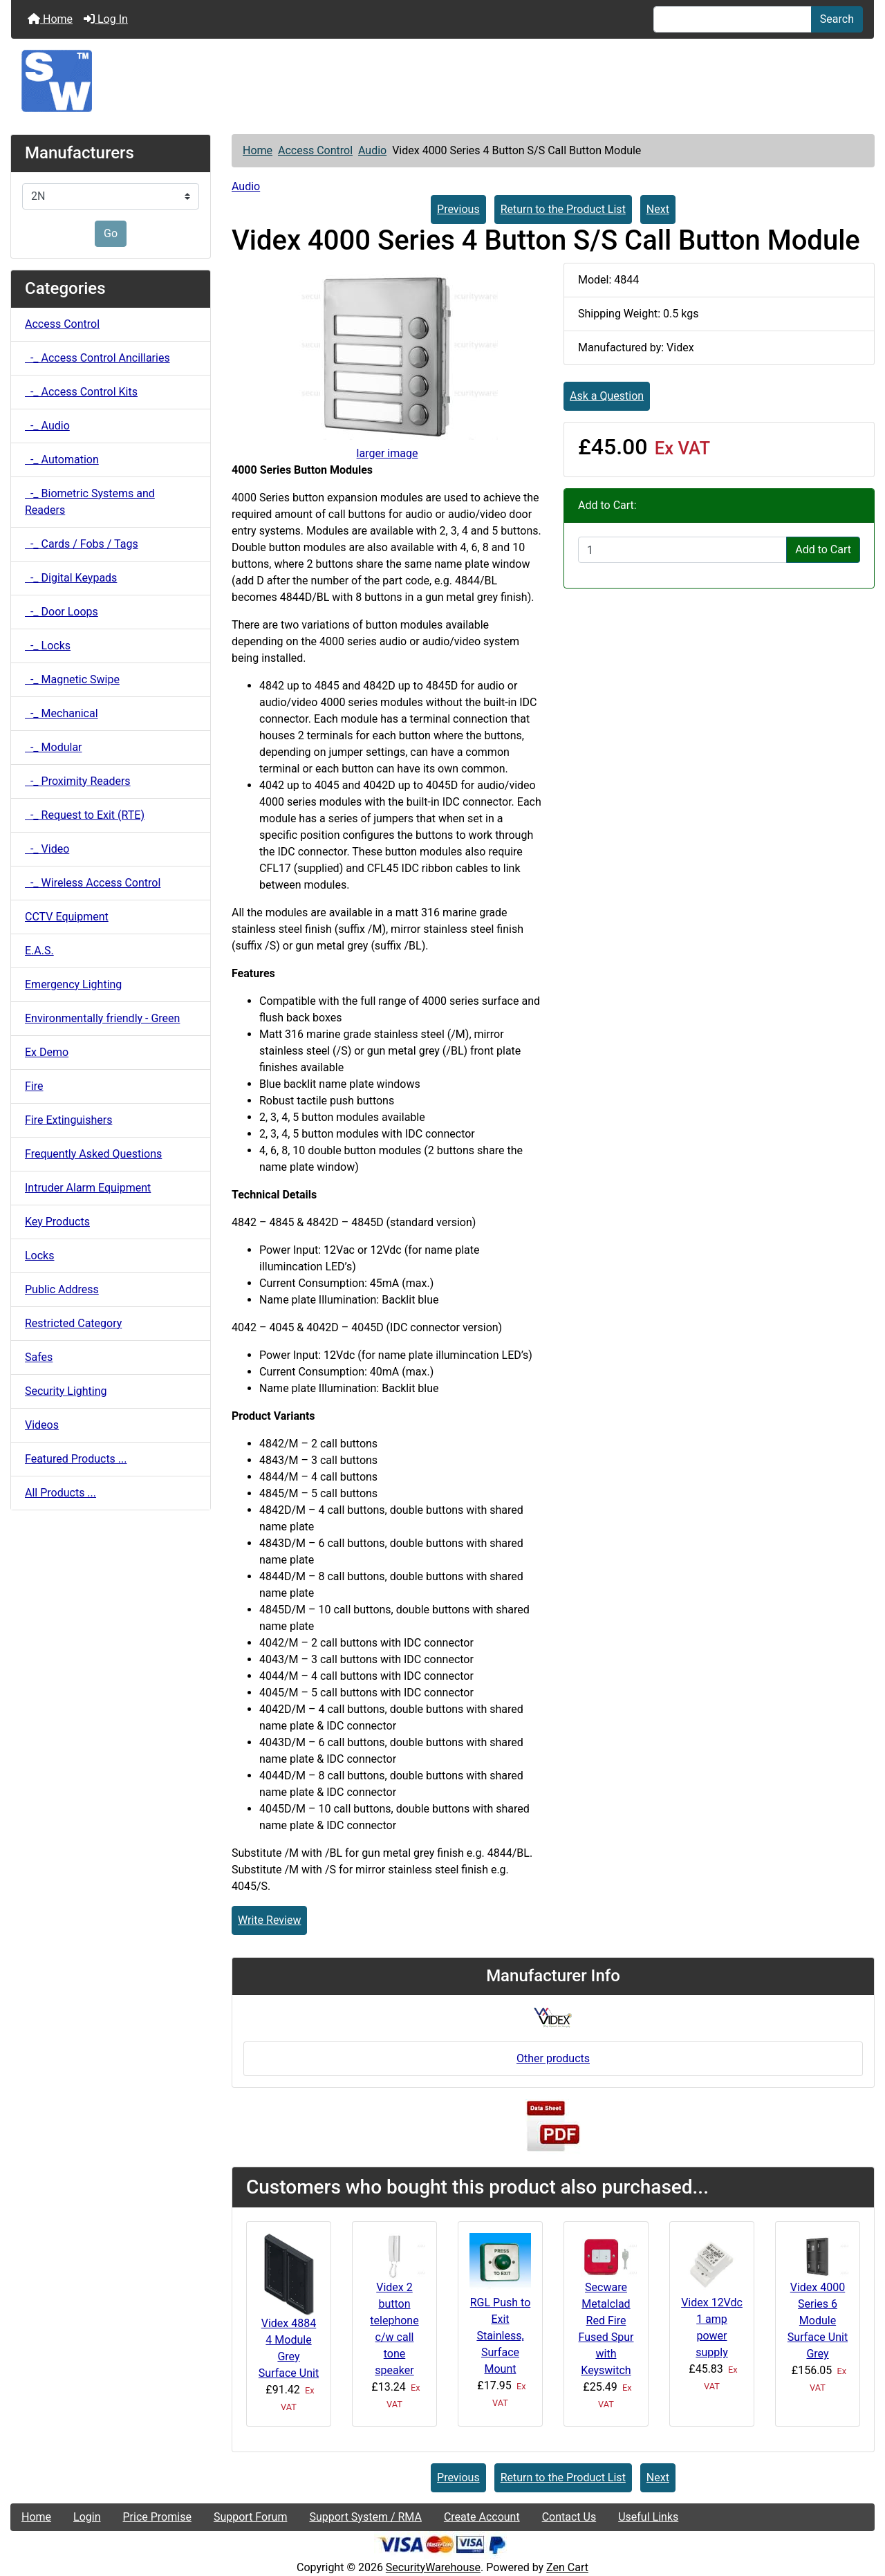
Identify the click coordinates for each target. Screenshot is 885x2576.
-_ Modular (53, 747)
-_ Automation (62, 459)
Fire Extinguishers (68, 1120)
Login (86, 2516)
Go (111, 233)
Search (837, 19)
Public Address (62, 1289)
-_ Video (47, 848)
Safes (39, 1357)
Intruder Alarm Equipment (88, 1187)
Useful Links (648, 2516)
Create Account (482, 2516)
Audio (372, 150)
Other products (553, 2058)
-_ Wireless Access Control (92, 882)
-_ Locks (48, 645)
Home (50, 19)
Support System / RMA (365, 2516)
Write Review (269, 1920)
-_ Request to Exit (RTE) (85, 815)
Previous (458, 209)
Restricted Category (73, 1323)
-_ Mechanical (61, 713)
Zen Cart (567, 2567)
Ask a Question (607, 395)
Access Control (315, 150)
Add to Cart (823, 549)
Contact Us (569, 2516)
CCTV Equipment (67, 916)
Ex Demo (46, 1052)
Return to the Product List (563, 209)
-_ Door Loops (61, 611)
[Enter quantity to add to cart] (682, 550)
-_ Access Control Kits (81, 391)
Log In (106, 19)
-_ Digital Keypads (71, 577)
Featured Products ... (76, 1458)
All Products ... (60, 1492)
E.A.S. (39, 950)
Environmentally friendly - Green (102, 1018)
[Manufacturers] (110, 196)
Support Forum (251, 2516)
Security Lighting (66, 1391)
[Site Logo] (442, 81)
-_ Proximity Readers (78, 781)
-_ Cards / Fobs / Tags (81, 543)
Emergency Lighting (73, 984)
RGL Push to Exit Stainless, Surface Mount (500, 2335)
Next (657, 209)
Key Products (57, 1221)
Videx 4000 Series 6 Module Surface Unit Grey (818, 2320)
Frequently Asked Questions (93, 1153)
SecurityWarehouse (433, 2567)
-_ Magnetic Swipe (72, 679)
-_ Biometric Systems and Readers (90, 502)
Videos (42, 1424)
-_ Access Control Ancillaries (97, 357)
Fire (34, 1086)
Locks (39, 1255)
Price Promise (157, 2516)
